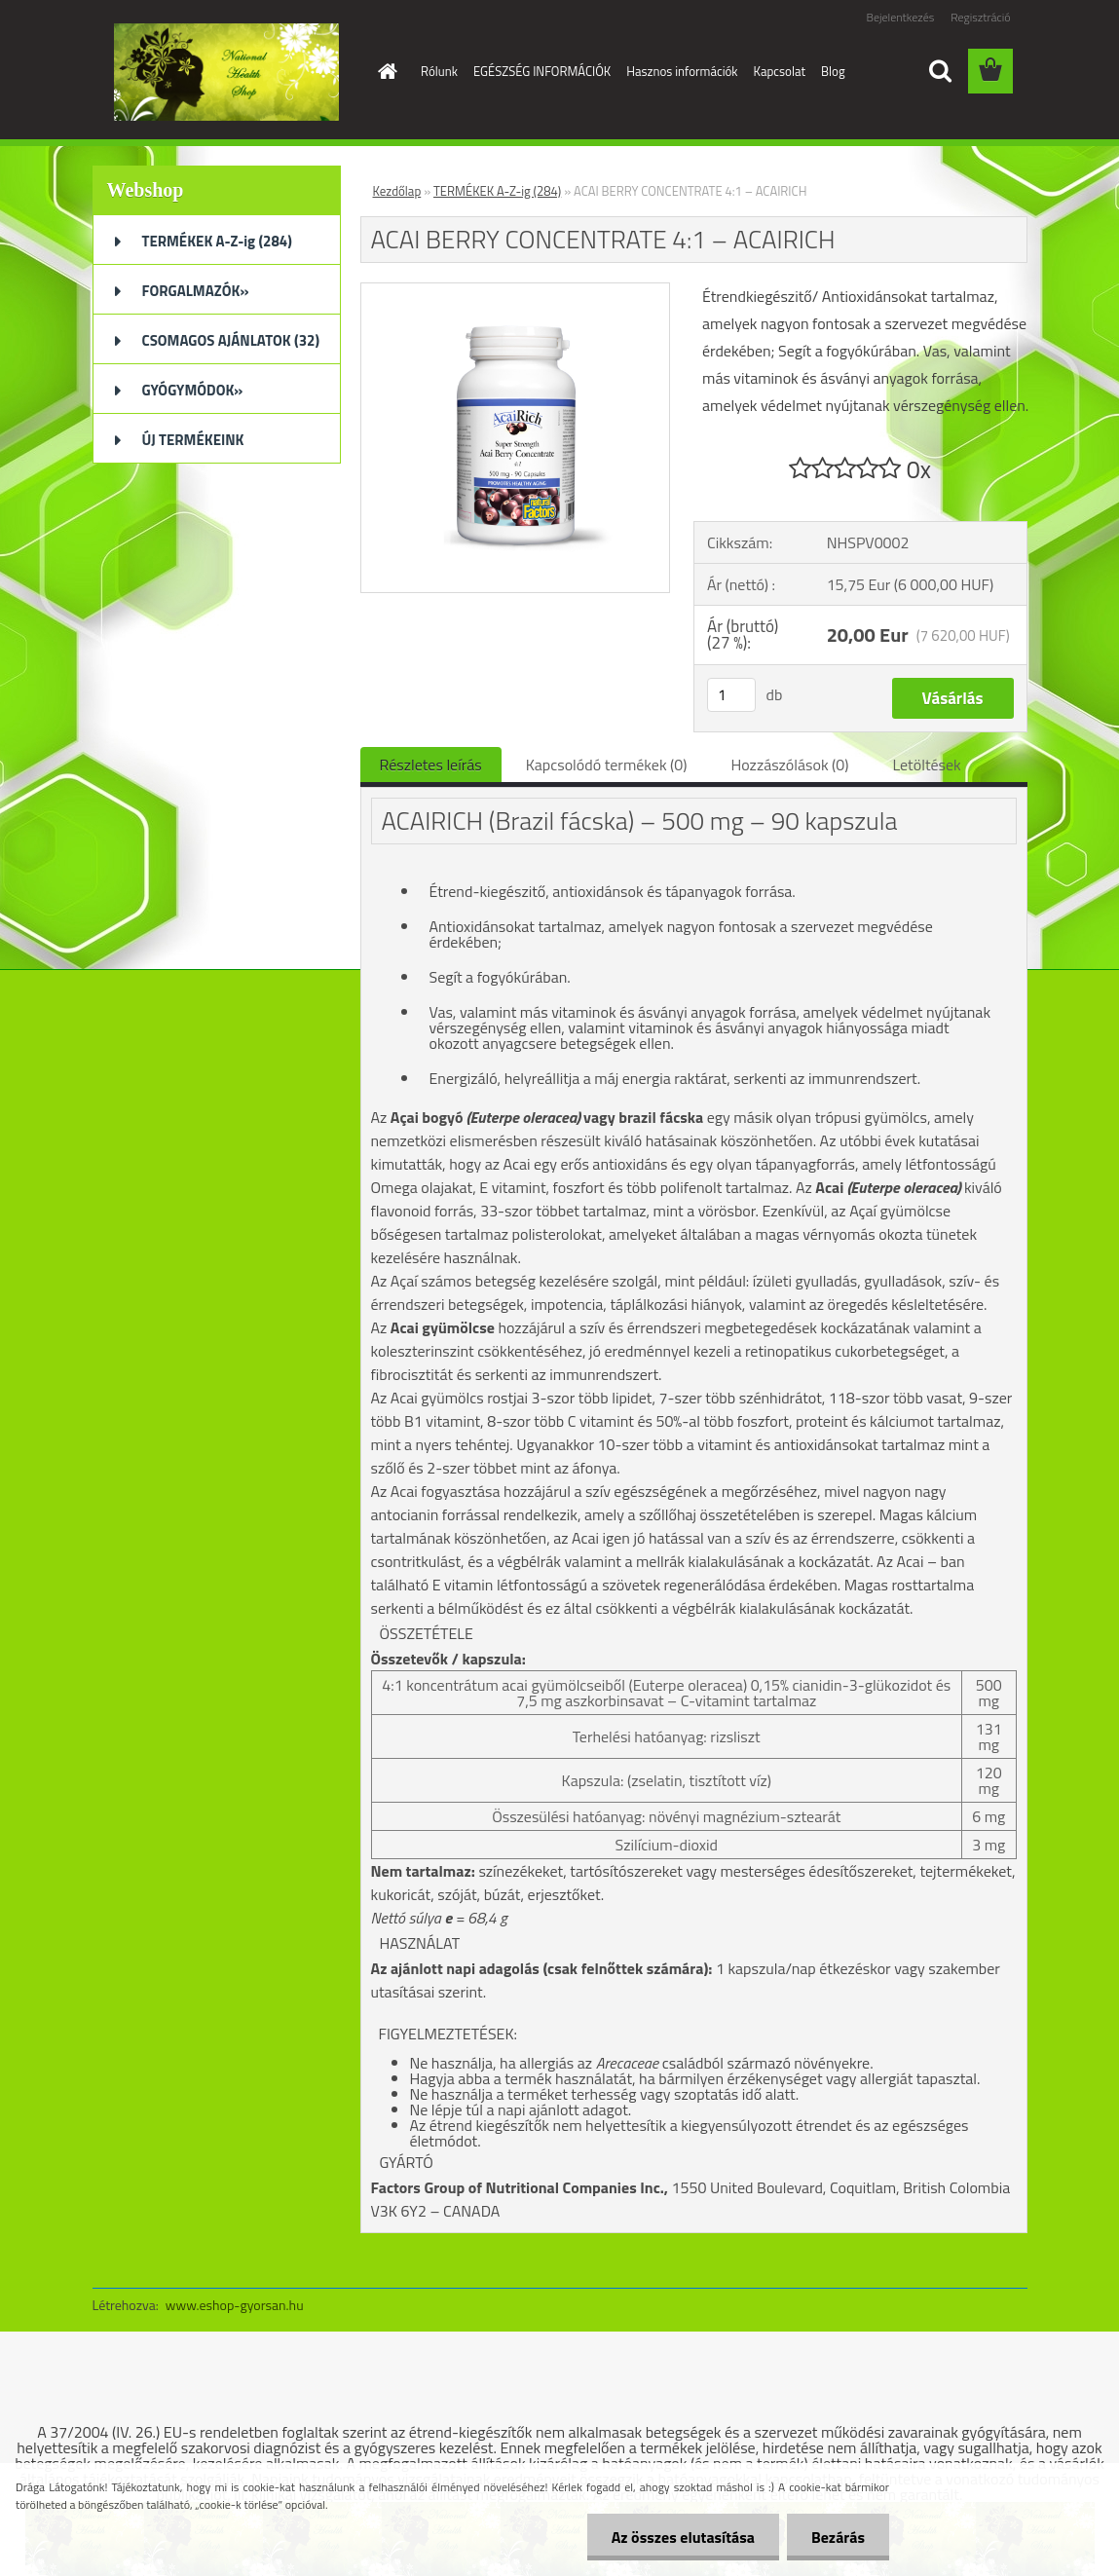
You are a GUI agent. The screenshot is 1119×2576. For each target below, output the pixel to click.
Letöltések (927, 764)
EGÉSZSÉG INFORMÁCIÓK (542, 71)
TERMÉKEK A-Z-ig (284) (217, 241)
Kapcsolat (779, 71)
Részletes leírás (431, 764)
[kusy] (731, 695)
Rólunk (439, 71)
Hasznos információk (681, 71)
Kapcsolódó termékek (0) (607, 764)
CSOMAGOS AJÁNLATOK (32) (231, 340)
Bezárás (838, 2537)
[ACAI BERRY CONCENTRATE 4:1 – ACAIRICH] (515, 291)
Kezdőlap (397, 191)
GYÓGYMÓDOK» (192, 390)
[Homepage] (383, 71)
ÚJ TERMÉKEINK (193, 440)
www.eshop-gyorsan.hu (235, 2305)
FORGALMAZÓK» (195, 291)
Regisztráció (980, 17)
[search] (939, 71)
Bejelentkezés (901, 17)
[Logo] (226, 72)
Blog (833, 71)
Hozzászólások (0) (789, 764)
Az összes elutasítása (683, 2537)
